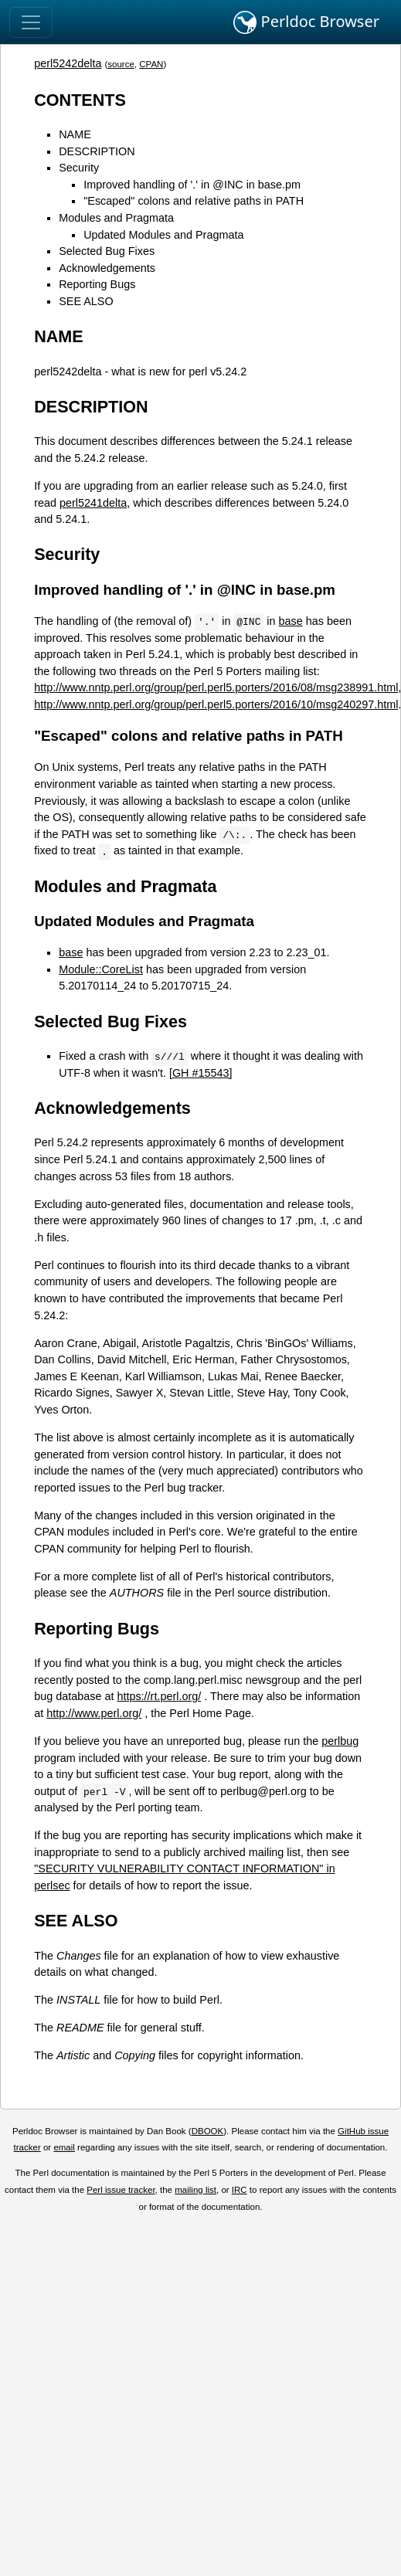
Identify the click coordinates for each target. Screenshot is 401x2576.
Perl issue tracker (121, 2189)
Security (79, 167)
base (291, 621)
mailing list (195, 2189)
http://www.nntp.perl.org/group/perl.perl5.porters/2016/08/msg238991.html (216, 687)
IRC (239, 2189)
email (64, 2147)
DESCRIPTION (96, 151)
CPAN (151, 64)
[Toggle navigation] (31, 22)
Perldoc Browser (306, 22)
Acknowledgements (107, 268)
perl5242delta (67, 63)
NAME (75, 134)
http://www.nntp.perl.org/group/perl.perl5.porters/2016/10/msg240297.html (216, 704)
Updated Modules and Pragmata (163, 235)
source (120, 64)
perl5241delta (93, 503)
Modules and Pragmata (116, 218)
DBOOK (208, 2131)
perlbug (340, 1741)
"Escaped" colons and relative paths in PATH (193, 201)
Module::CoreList (101, 969)
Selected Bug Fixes (107, 251)
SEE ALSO (86, 301)
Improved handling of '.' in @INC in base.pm (192, 184)
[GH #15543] (201, 1073)
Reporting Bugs (97, 284)
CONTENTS (80, 100)
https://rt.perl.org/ (159, 1696)
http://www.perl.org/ (93, 1713)
